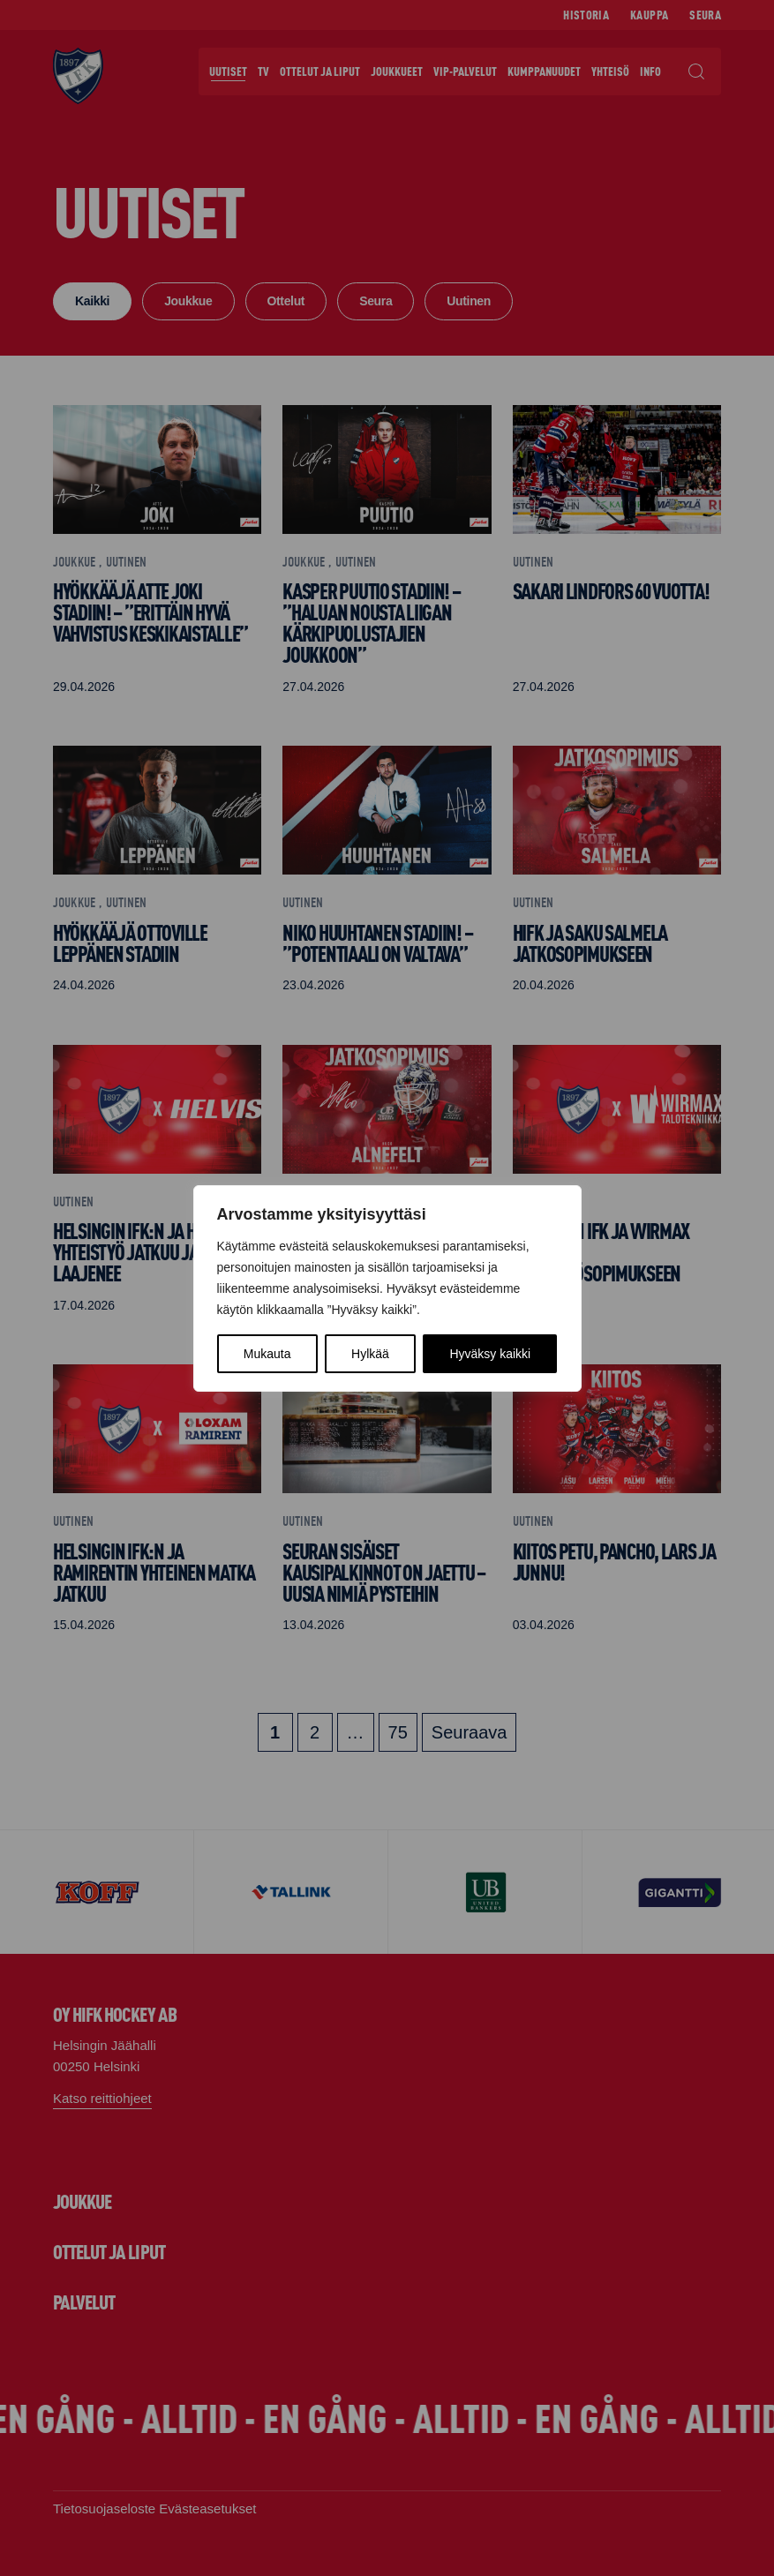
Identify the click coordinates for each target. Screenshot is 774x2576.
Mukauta (267, 1354)
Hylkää (370, 1354)
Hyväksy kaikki (489, 1354)
